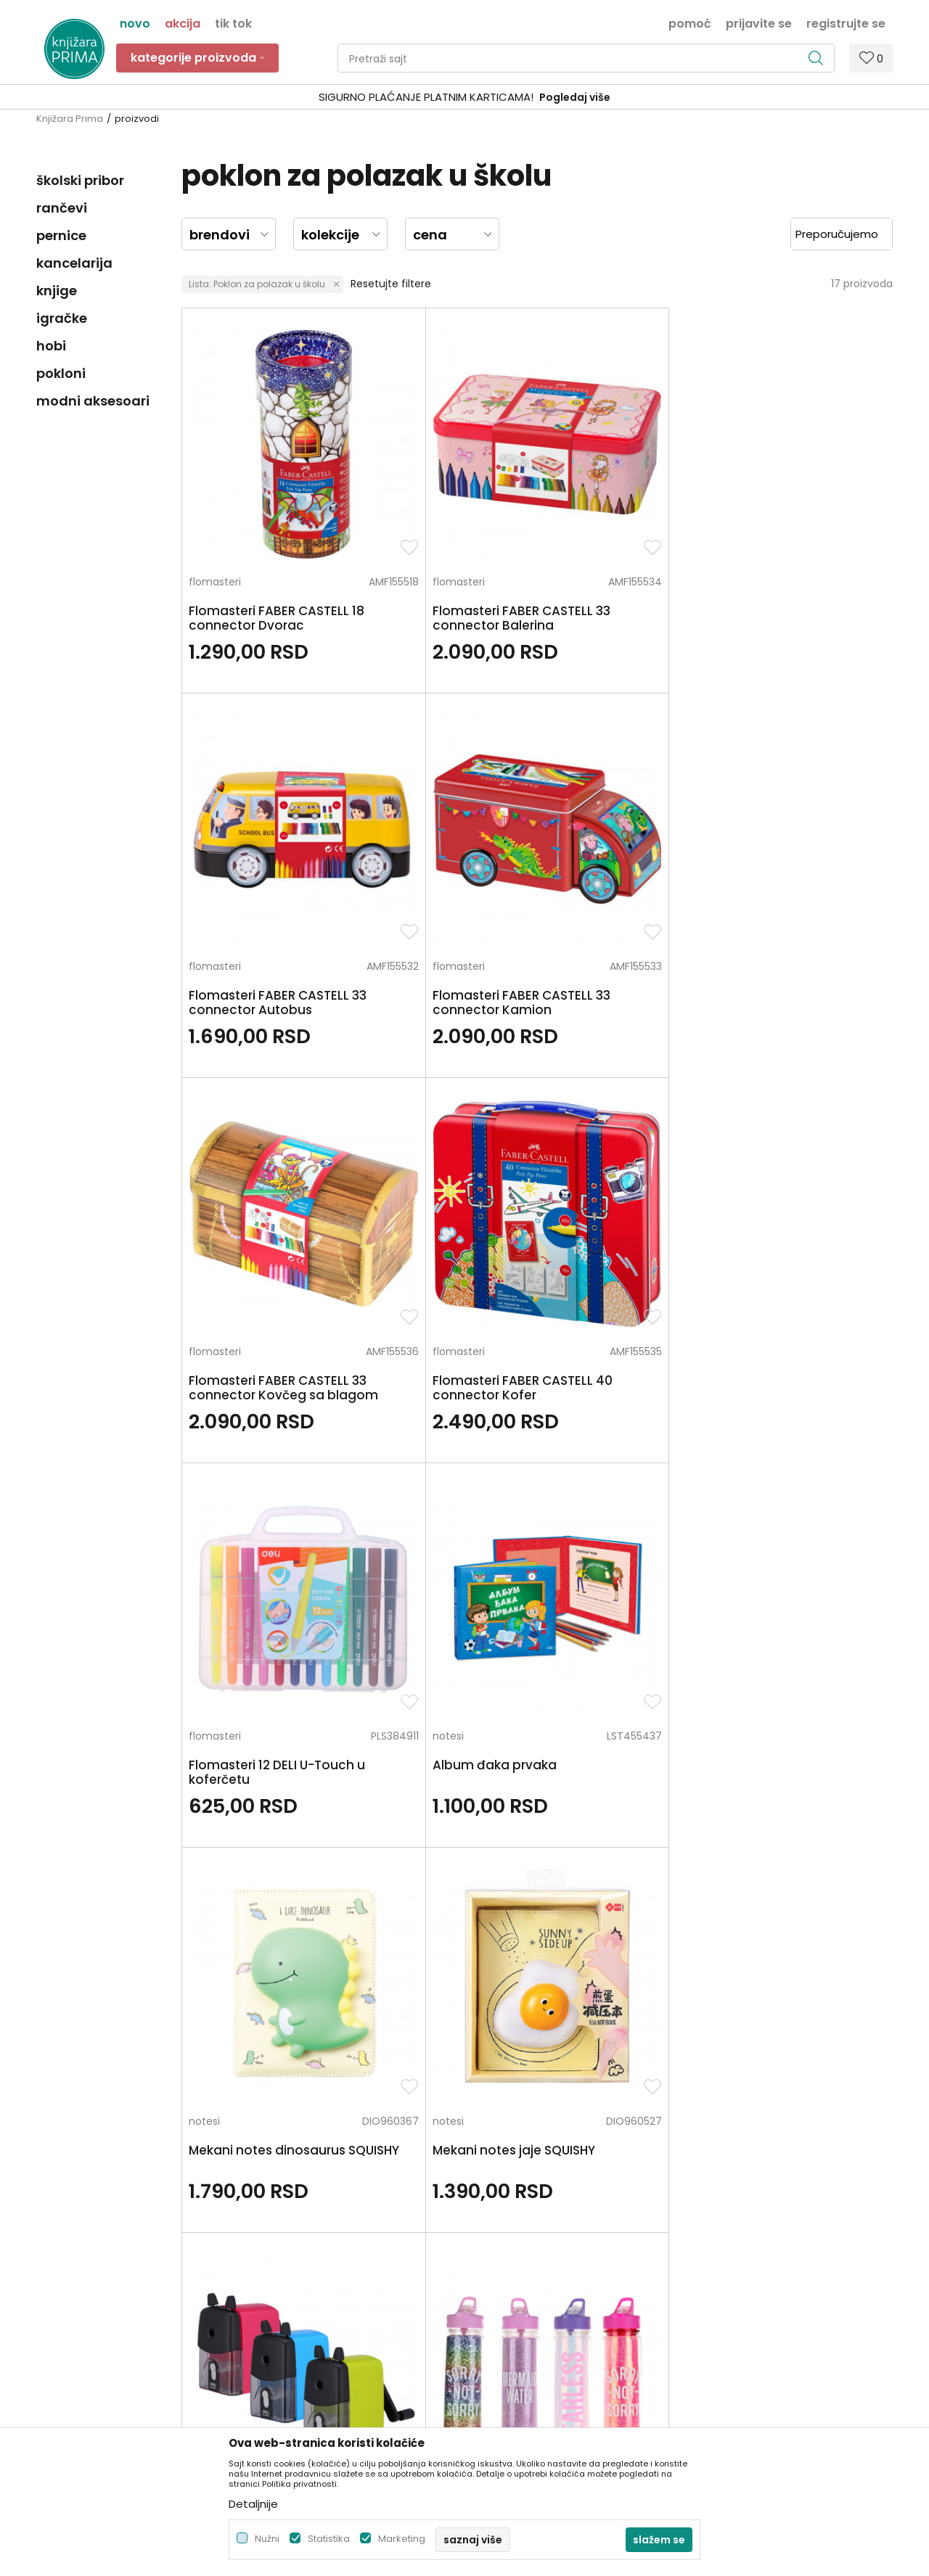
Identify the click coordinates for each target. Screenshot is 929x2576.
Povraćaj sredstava (520, 2333)
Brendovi (276, 2292)
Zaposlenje (281, 2191)
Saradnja (276, 2211)
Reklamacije (502, 2312)
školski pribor (80, 180)
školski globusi (579, 1505)
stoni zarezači (579, 1154)
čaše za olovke (758, 1505)
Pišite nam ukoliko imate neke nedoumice (481, 2052)
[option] (464, 97)
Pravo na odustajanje (525, 2353)
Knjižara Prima (69, 118)
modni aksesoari (93, 401)
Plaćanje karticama (521, 2251)
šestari (205, 1505)
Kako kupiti (498, 2211)
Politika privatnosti (517, 2170)
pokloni (61, 373)
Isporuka (493, 2272)
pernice (61, 235)
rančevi (61, 208)
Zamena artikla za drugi (531, 2292)
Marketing (401, 2538)
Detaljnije (253, 2503)
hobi (51, 346)
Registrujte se (845, 22)
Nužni (267, 2538)
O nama (275, 2170)
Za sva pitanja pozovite (145, 2052)
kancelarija (74, 263)
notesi (737, 836)
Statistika (329, 2538)
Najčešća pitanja (514, 2373)
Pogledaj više (574, 97)
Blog (264, 2251)
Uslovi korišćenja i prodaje (536, 2191)
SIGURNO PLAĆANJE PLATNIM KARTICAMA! (426, 96)
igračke (61, 318)
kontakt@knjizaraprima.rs (99, 2282)
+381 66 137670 (74, 2242)
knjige (56, 290)
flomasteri (215, 517)
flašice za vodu (759, 1154)
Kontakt (273, 2231)
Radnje (271, 2272)
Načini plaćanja (510, 2231)
